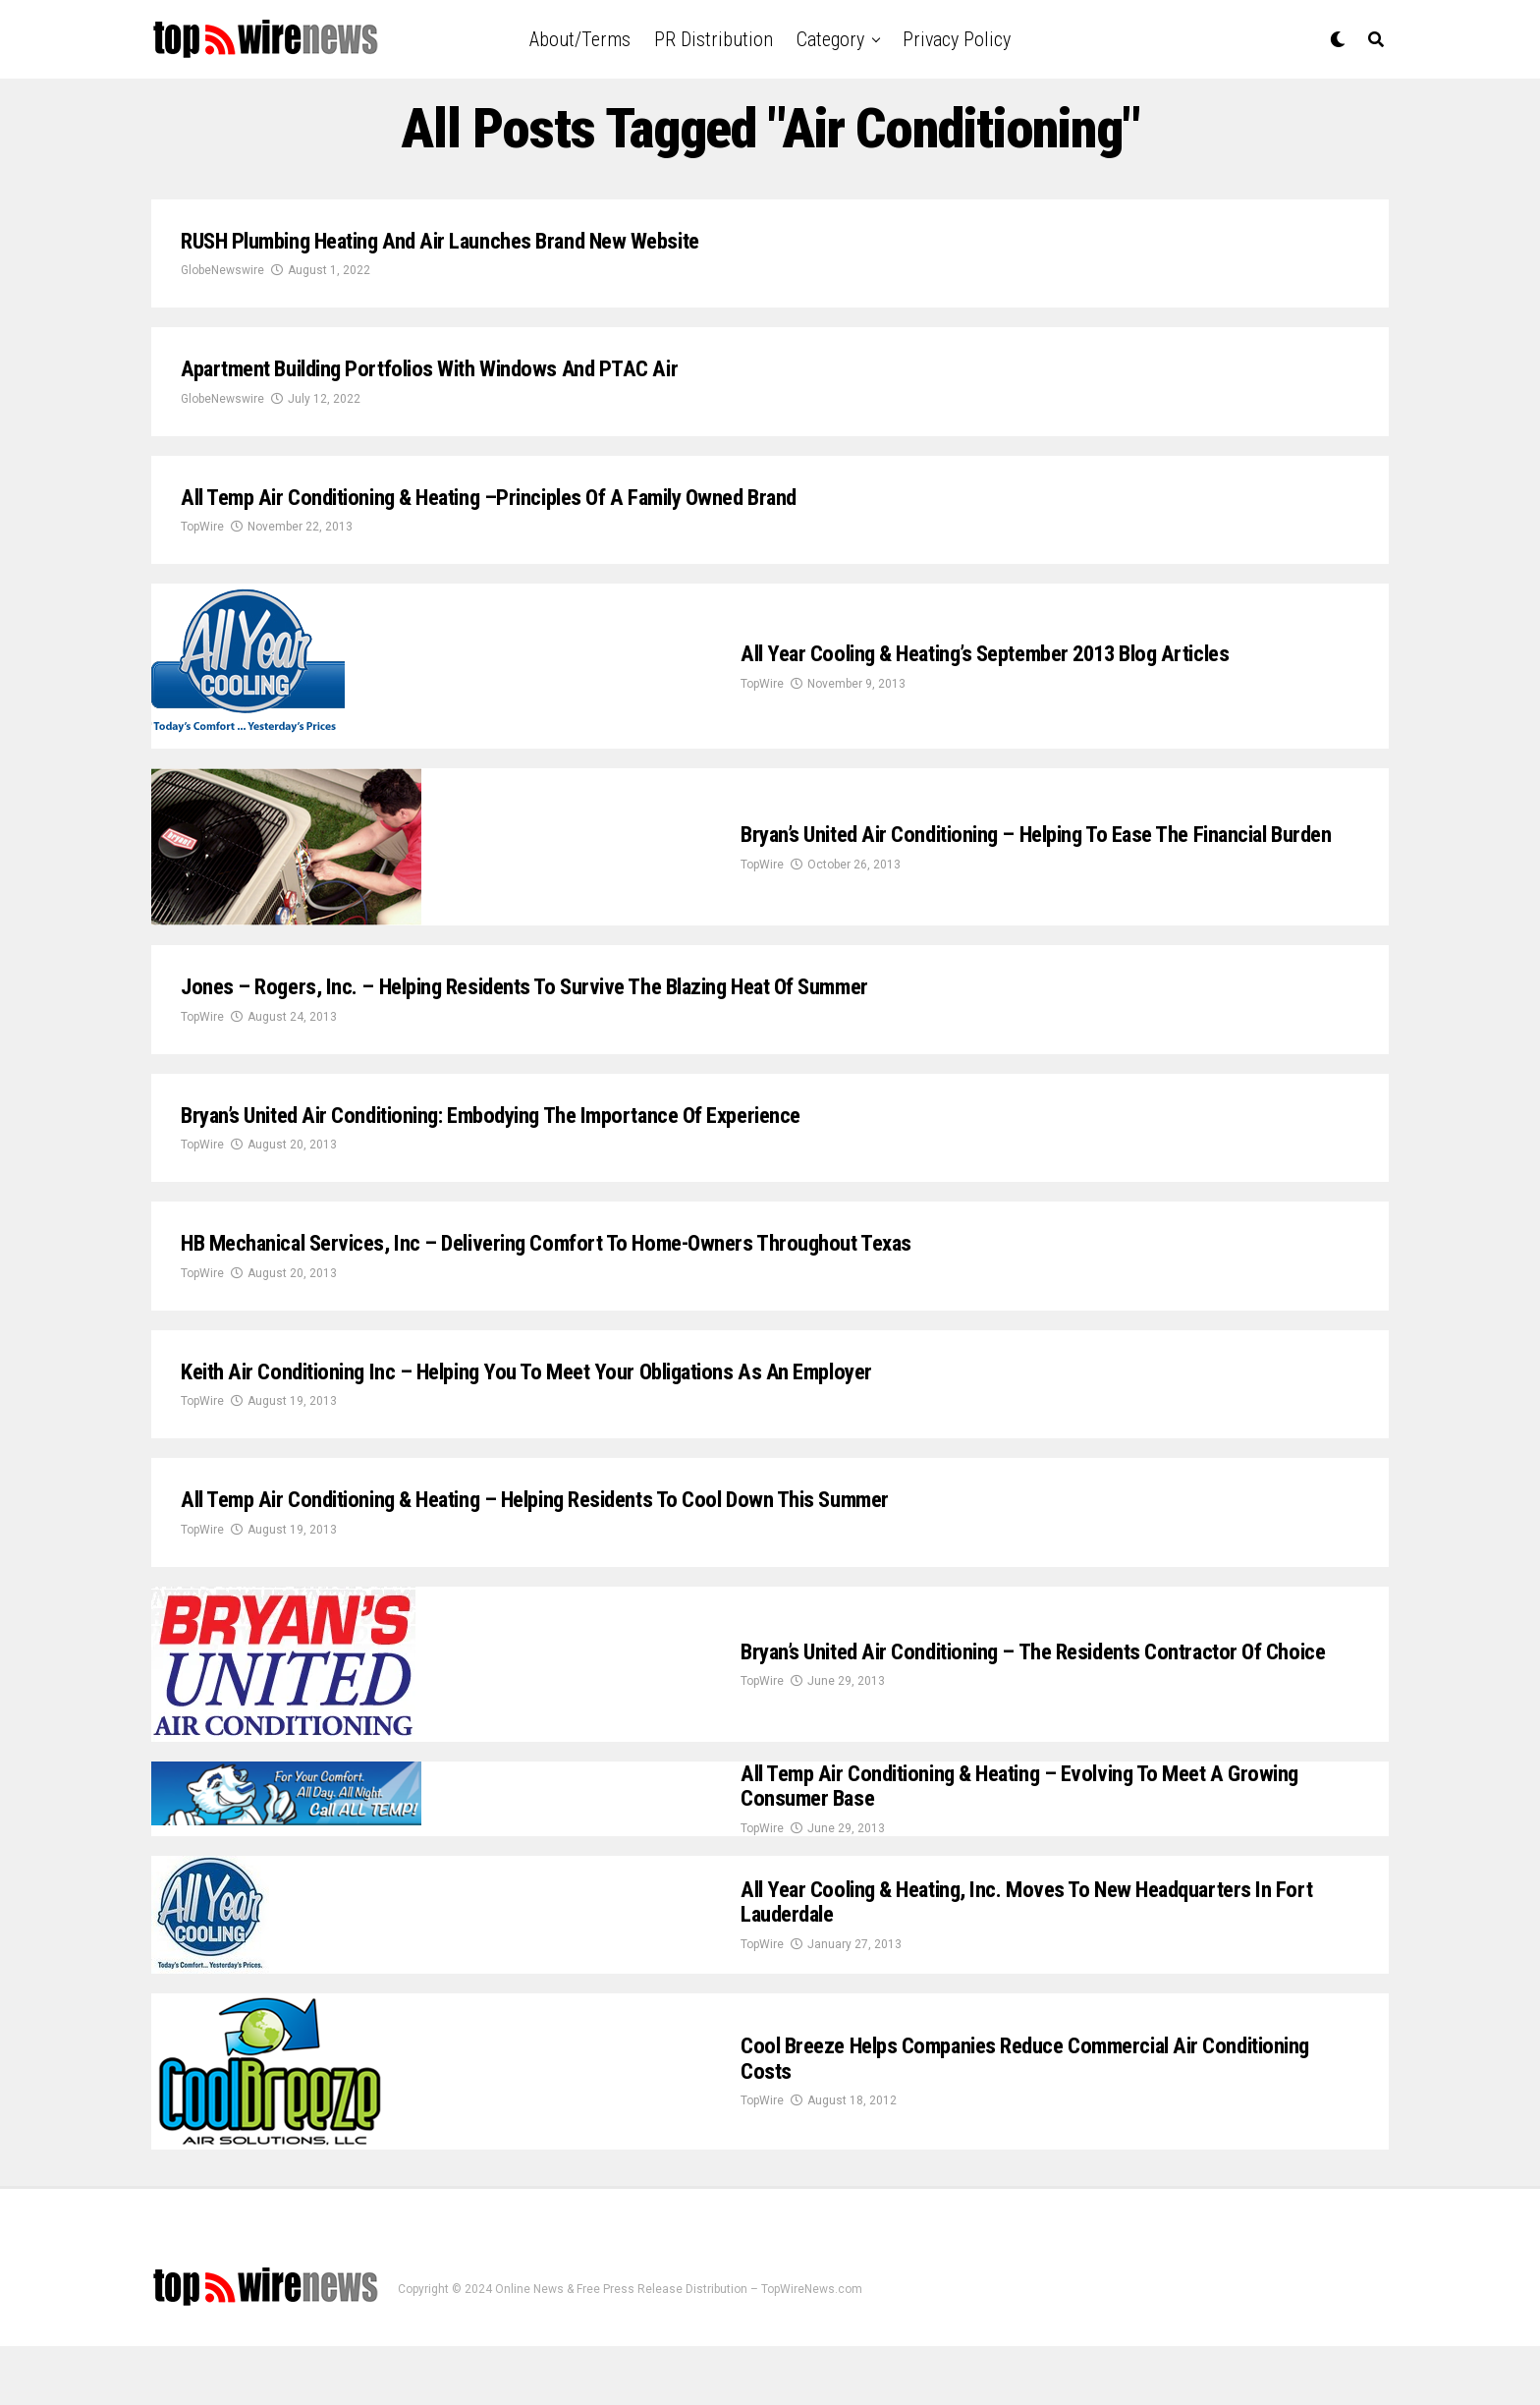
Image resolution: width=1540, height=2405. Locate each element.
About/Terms (580, 39)
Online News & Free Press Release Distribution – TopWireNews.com (678, 2349)
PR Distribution (713, 39)
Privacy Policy (957, 39)
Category (830, 39)
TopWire (202, 545)
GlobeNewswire (222, 277)
